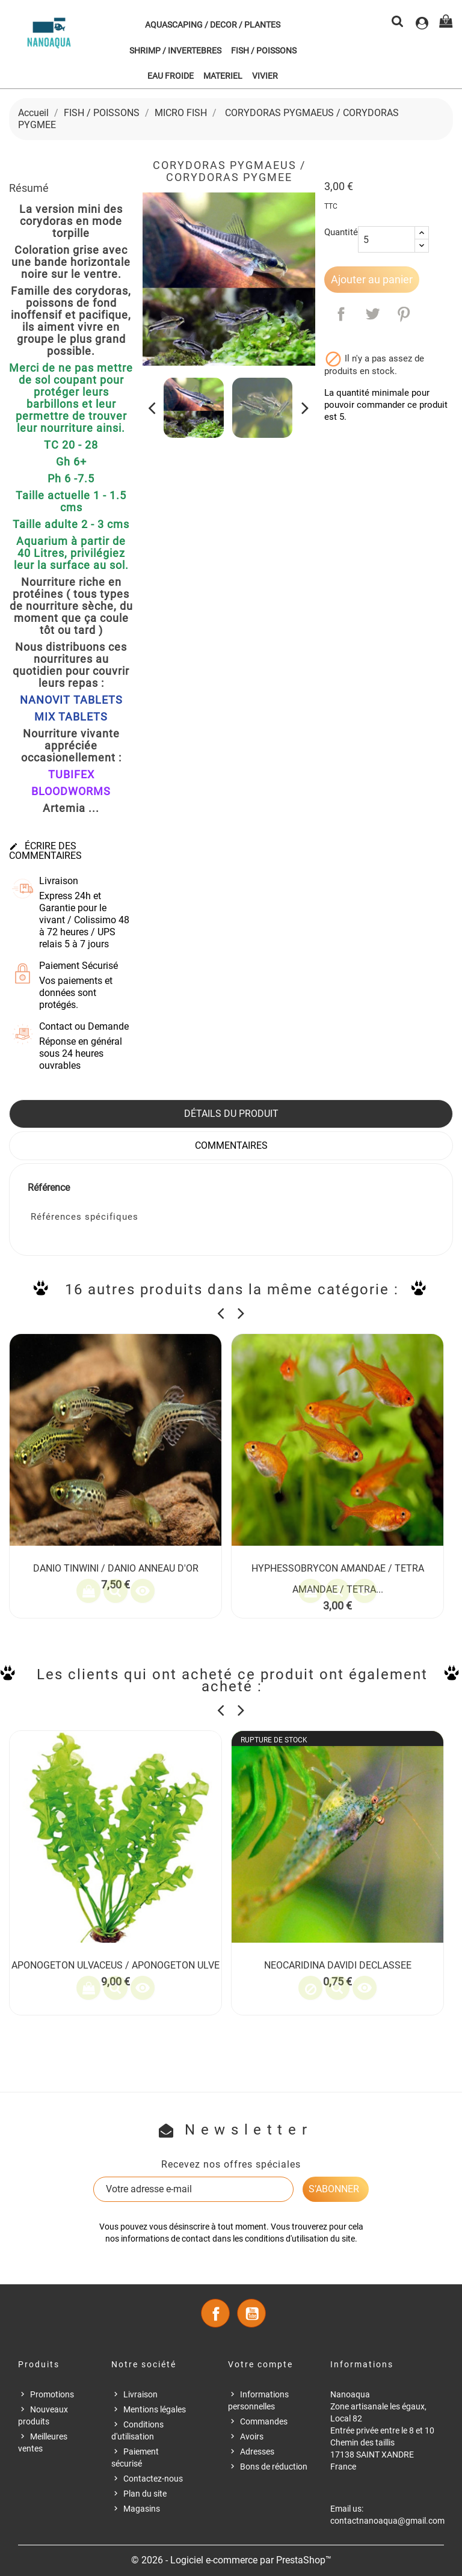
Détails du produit (231, 1113)
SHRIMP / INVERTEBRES (175, 50)
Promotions (52, 2394)
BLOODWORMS (71, 791)
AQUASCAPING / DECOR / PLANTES (212, 24)
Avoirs (251, 2436)
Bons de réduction (273, 2466)
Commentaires (231, 1145)
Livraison (140, 2394)
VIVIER (265, 76)
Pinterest (404, 314)
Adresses (257, 2451)
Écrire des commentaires (45, 850)
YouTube (251, 2313)
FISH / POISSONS (264, 50)
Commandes (264, 2421)
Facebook (215, 2313)
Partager (341, 314)
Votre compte (260, 2364)
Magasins (141, 2508)
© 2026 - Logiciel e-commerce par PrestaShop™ (231, 2560)
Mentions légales (154, 2409)
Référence (49, 1187)
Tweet (372, 314)
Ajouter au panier (372, 279)
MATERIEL (222, 76)
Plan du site (145, 2493)
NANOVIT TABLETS (71, 699)
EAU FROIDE (170, 76)
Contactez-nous (153, 2478)
